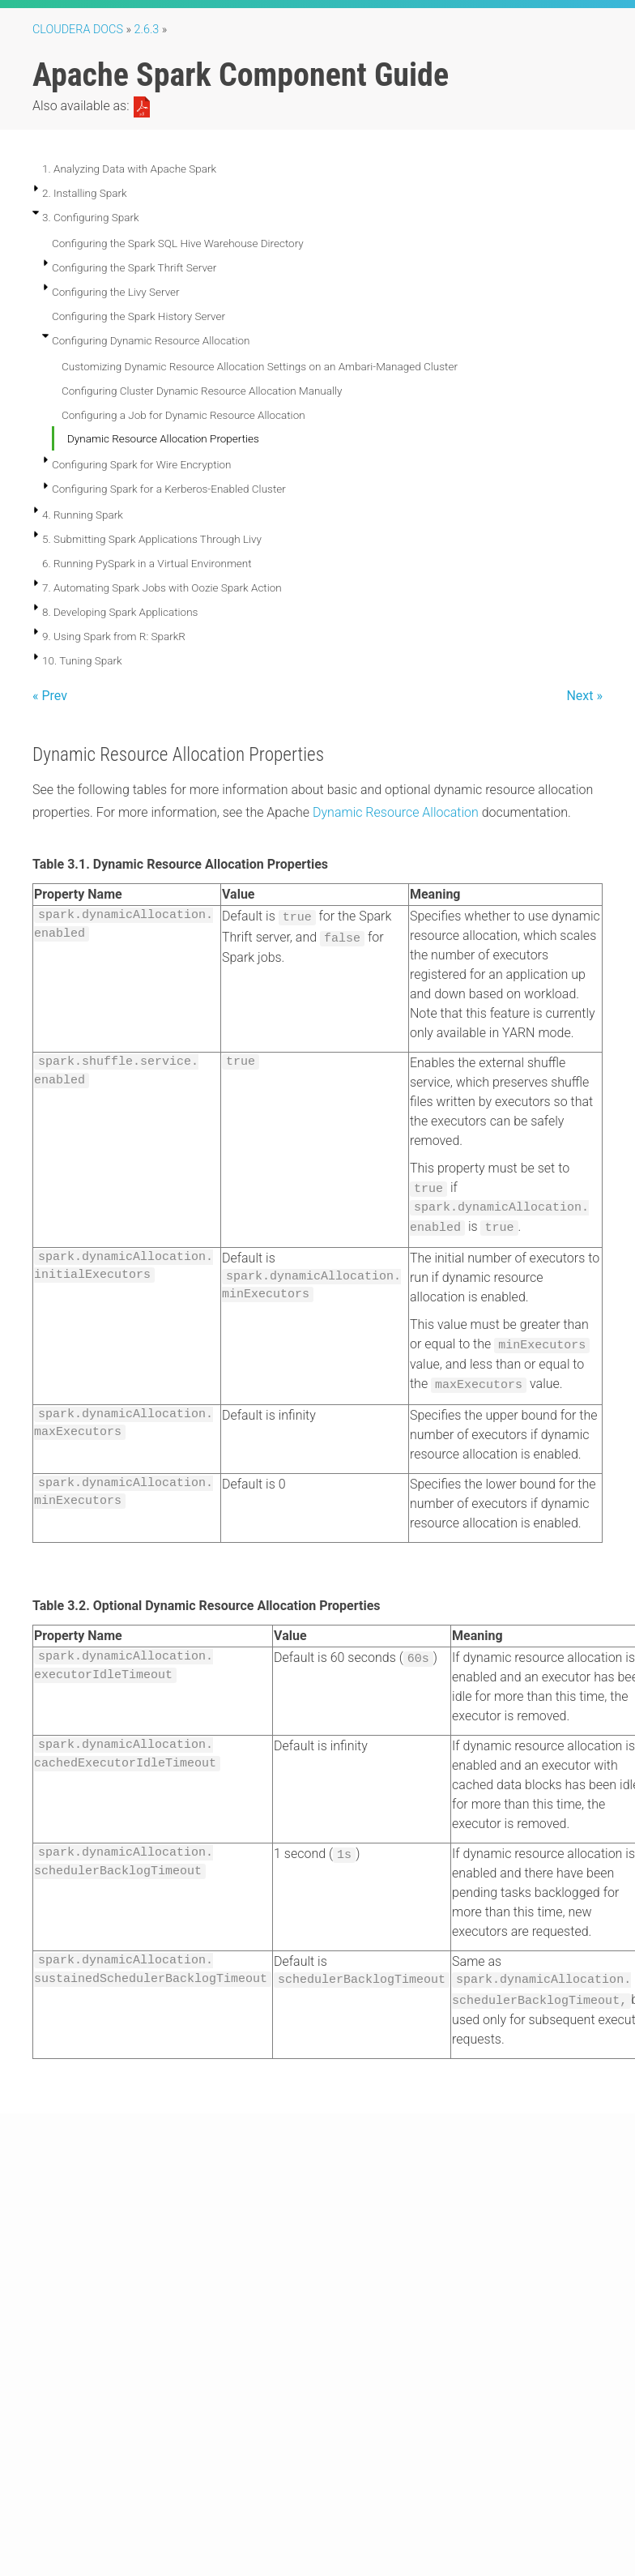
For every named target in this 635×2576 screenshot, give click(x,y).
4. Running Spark (82, 514)
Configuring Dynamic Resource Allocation (150, 340)
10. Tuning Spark (82, 660)
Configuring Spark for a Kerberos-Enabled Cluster (169, 488)
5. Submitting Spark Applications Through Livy (152, 538)
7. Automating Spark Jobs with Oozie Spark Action (162, 587)
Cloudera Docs (77, 29)
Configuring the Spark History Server (138, 316)
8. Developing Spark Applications (120, 611)
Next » (584, 695)
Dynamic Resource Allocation (396, 812)
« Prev (49, 695)
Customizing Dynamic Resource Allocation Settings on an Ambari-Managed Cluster (260, 366)
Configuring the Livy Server (116, 291)
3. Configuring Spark (90, 217)
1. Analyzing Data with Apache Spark (129, 168)
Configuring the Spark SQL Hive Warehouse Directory (178, 243)
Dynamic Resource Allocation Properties (163, 438)
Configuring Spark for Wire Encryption (142, 464)
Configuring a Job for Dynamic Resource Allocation (183, 414)
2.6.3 (147, 29)
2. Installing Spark (84, 192)
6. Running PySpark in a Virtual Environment (147, 563)
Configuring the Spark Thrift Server (134, 267)
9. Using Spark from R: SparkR (113, 636)
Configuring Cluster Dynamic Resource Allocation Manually (202, 390)
